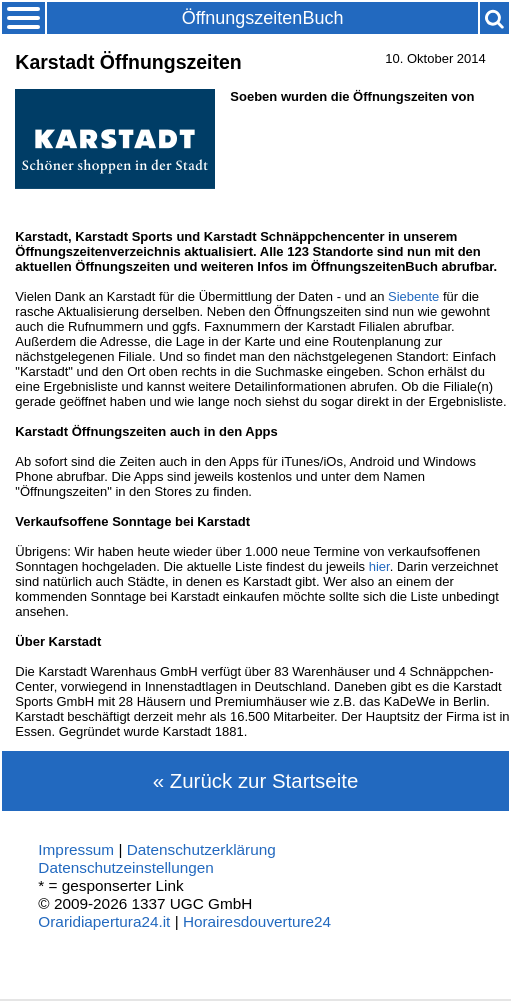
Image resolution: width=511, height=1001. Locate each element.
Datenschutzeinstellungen (126, 867)
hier (379, 566)
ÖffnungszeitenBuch (263, 18)
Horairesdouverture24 (257, 921)
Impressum (76, 849)
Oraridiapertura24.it (104, 921)
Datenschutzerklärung (201, 849)
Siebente (413, 296)
